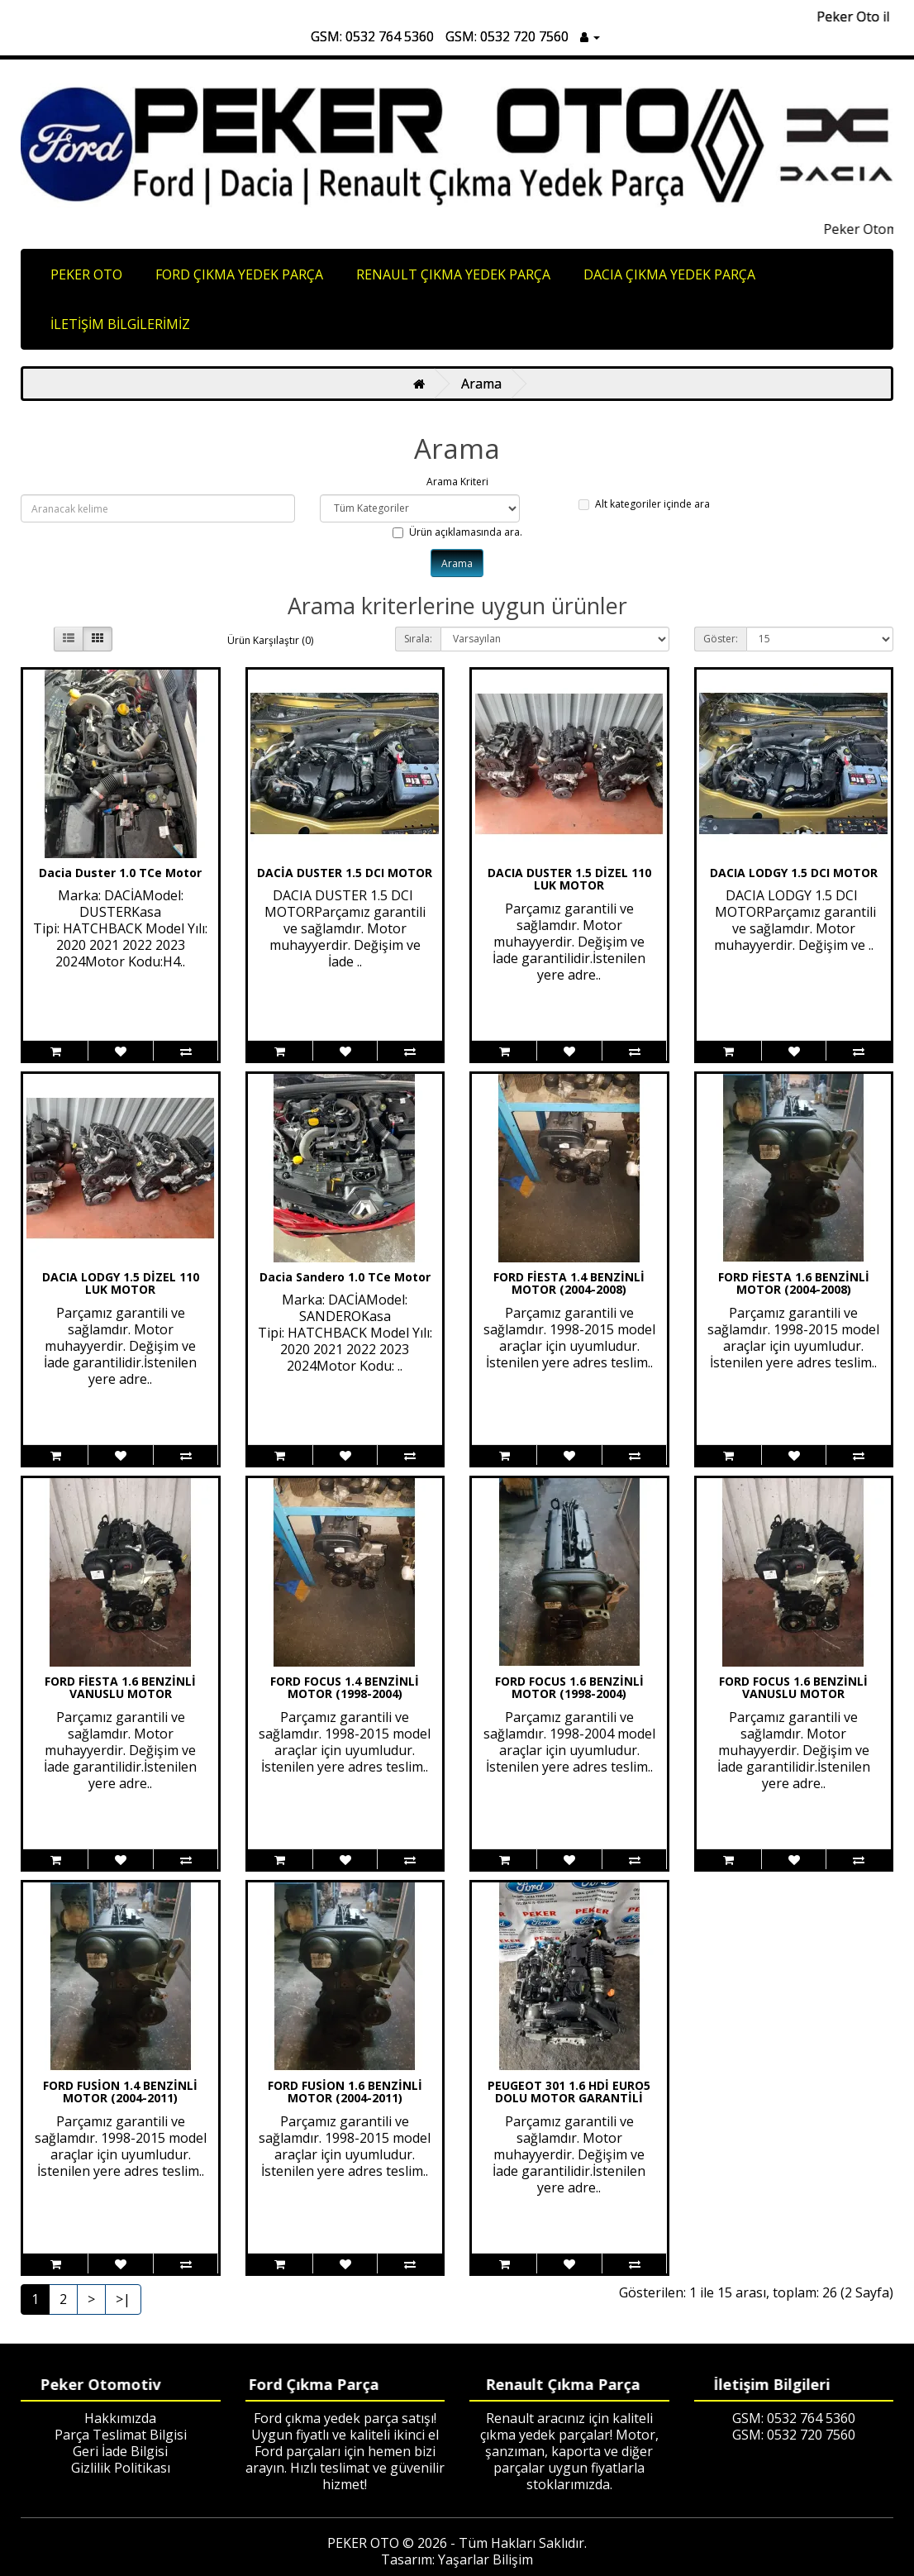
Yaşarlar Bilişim (485, 2559)
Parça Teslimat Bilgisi (121, 2435)
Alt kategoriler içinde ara (644, 504)
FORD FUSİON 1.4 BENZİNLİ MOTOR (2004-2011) (120, 2091)
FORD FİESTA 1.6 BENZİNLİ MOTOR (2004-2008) (793, 1283)
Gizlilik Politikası (120, 2468)
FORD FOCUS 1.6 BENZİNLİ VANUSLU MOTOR (793, 1687)
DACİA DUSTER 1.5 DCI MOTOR (344, 872)
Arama (481, 383)
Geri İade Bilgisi (120, 2451)
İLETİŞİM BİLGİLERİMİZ (120, 324)
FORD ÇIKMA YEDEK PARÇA (239, 274)
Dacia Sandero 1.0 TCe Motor (345, 1277)
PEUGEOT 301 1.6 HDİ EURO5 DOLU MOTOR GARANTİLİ (569, 2091)
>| (123, 2299)
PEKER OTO (86, 274)
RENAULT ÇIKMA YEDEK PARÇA (453, 274)
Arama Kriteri (457, 482)
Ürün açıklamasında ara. (457, 532)
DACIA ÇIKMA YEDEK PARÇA (669, 274)
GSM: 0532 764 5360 (372, 36)
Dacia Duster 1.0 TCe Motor (120, 872)
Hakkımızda (120, 2418)
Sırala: (418, 639)
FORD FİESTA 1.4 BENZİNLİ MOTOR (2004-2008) (569, 1283)
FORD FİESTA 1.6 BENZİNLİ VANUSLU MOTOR (120, 1687)
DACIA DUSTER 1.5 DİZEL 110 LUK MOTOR (569, 879)
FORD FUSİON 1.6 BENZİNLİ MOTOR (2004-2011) (345, 2091)
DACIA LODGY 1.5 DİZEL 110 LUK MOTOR (120, 1283)
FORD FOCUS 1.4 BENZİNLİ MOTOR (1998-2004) (344, 1687)
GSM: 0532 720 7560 (507, 36)
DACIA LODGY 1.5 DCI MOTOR (794, 872)
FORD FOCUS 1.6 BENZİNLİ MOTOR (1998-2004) (569, 1687)
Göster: (720, 639)
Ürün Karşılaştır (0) (270, 640)
